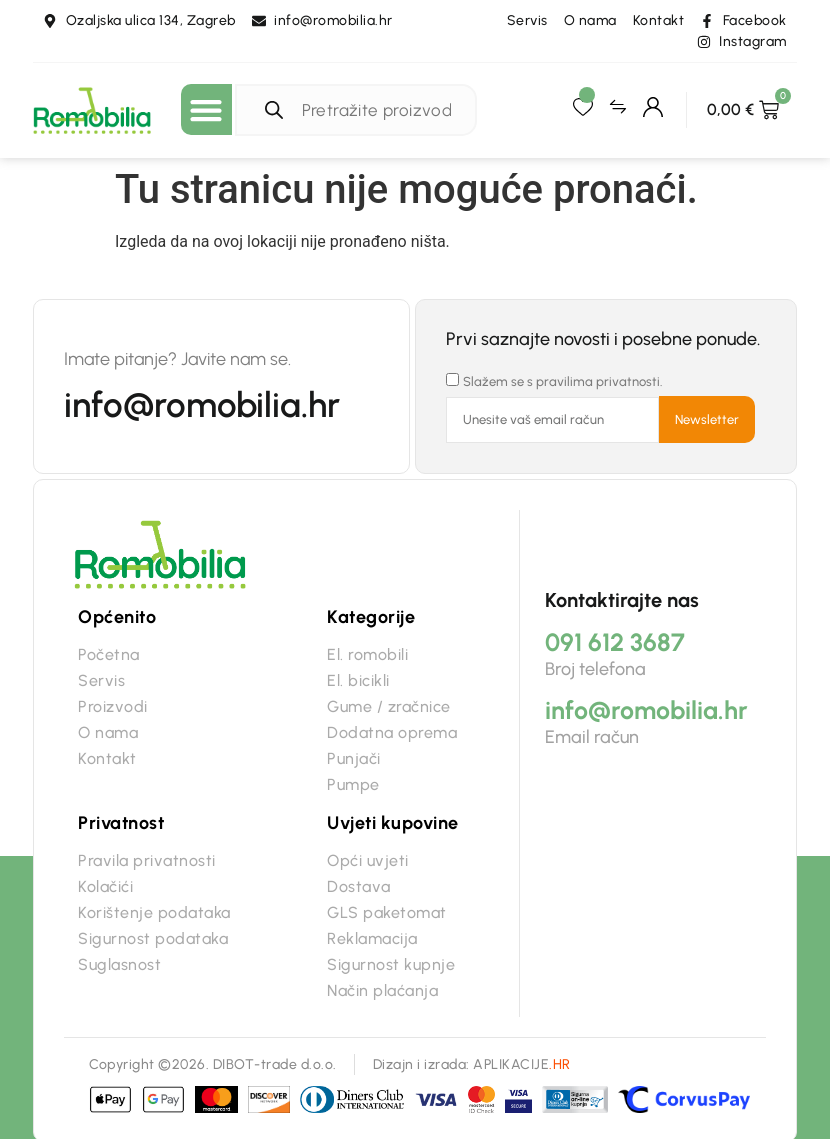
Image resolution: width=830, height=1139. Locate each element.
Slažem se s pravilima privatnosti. (563, 381)
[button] (206, 109)
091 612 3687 (615, 642)
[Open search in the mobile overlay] (361, 110)
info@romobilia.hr (202, 405)
